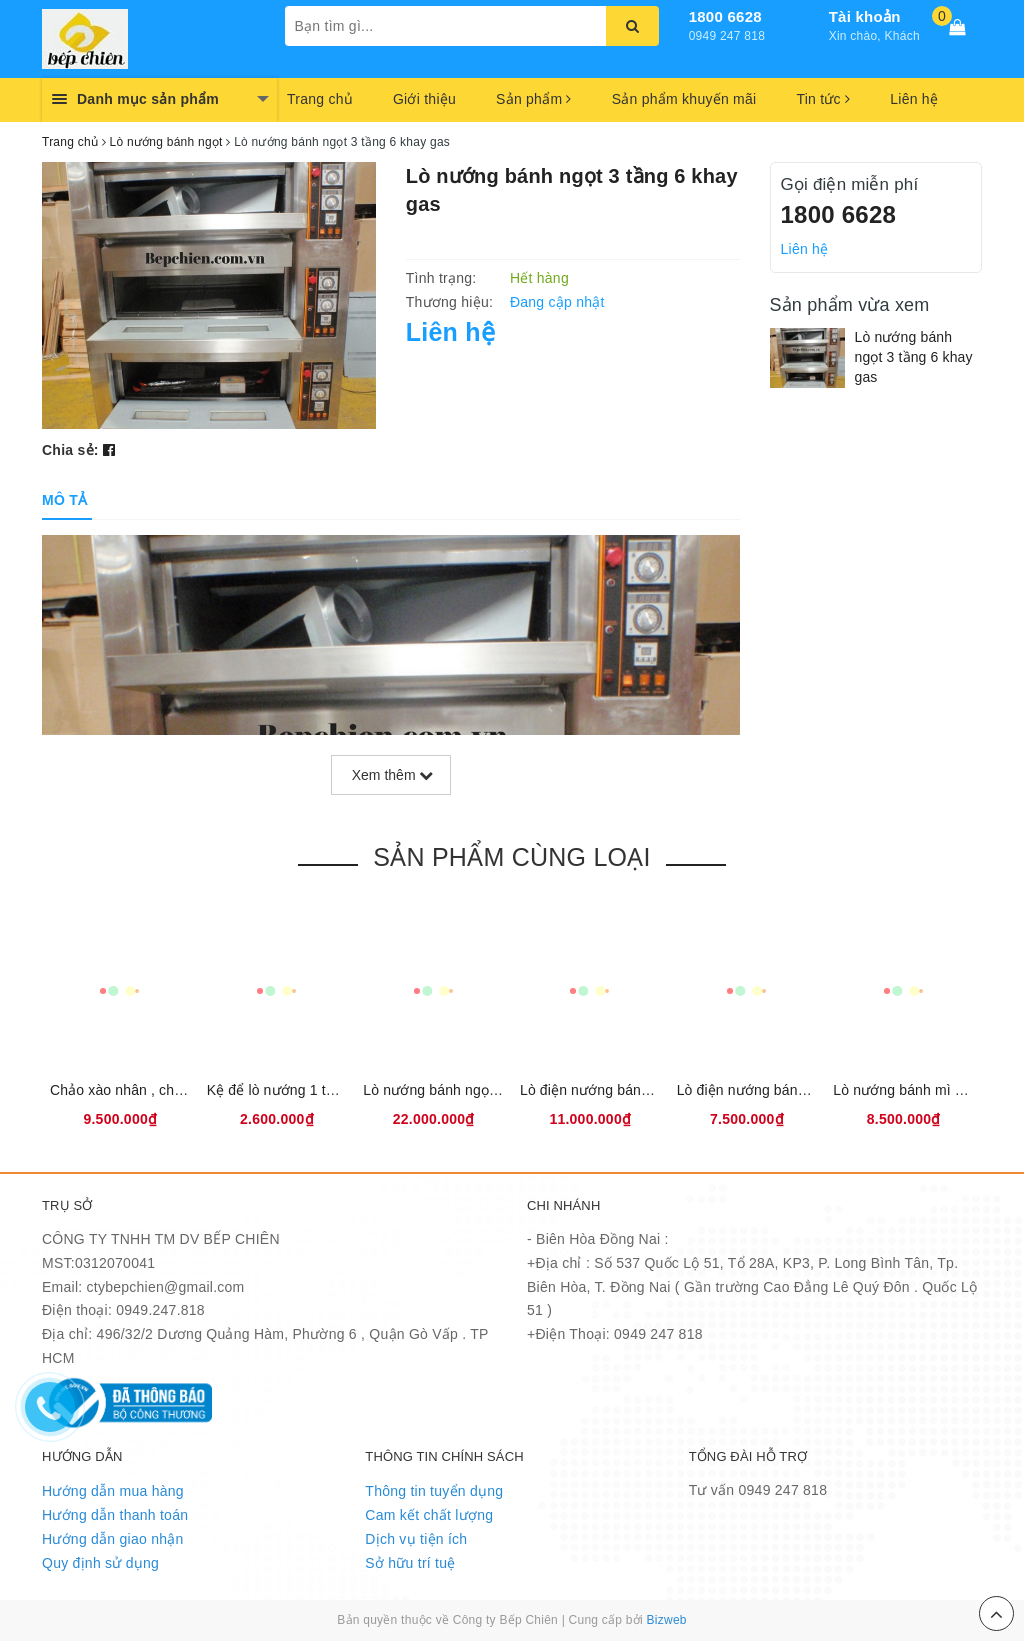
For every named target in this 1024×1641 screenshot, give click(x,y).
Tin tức (823, 99)
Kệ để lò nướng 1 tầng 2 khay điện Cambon (346, 1090)
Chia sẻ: (70, 450)
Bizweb (667, 1620)
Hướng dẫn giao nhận (113, 1539)
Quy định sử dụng (100, 1563)
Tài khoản (865, 16)
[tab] (64, 500)
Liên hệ (914, 99)
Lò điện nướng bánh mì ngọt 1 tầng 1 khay (812, 1090)
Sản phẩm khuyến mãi (684, 99)
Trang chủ (320, 99)
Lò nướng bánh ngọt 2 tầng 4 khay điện (488, 1090)
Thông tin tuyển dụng (434, 1491)
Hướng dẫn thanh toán (115, 1515)
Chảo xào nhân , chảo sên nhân (151, 1090)
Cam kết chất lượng (429, 1515)
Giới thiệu (424, 99)
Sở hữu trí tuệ (410, 1563)
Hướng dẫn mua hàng (113, 1491)
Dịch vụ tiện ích (416, 1539)
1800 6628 (725, 16)
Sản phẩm (534, 99)
